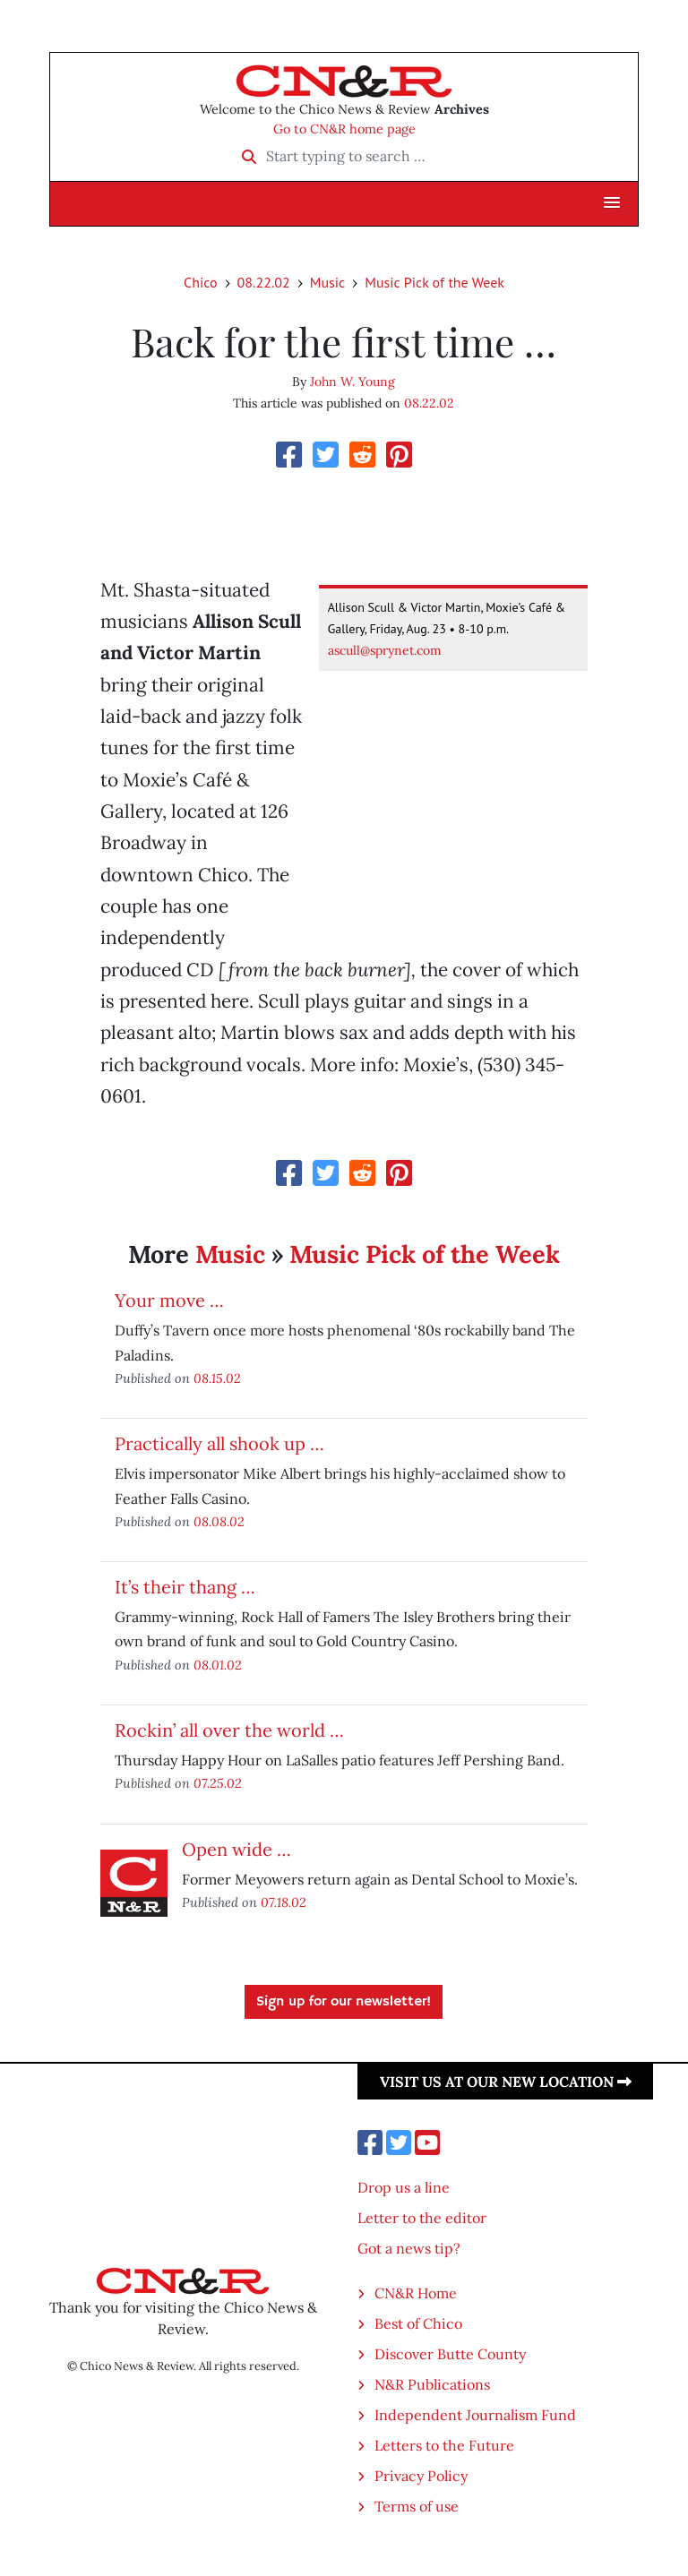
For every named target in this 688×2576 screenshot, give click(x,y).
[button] (612, 203)
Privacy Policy (421, 2476)
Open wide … (236, 1849)
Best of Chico (418, 2323)
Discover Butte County (450, 2354)
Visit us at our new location (506, 2082)
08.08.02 (219, 1521)
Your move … (169, 1300)
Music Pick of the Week (434, 282)
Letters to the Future (444, 2445)
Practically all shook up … (219, 1443)
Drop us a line (403, 2187)
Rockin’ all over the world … (229, 1730)
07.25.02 (218, 1782)
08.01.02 (218, 1664)
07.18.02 (283, 1902)
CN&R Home (415, 2293)
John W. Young (352, 382)
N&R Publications (432, 2384)
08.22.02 (263, 282)
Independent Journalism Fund (475, 2415)
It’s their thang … (185, 1587)
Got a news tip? (408, 2248)
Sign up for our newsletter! (343, 2002)
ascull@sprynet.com (385, 650)
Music (328, 282)
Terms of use (416, 2506)
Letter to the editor (421, 2218)
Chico (201, 282)
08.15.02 (217, 1378)
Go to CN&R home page (344, 129)
